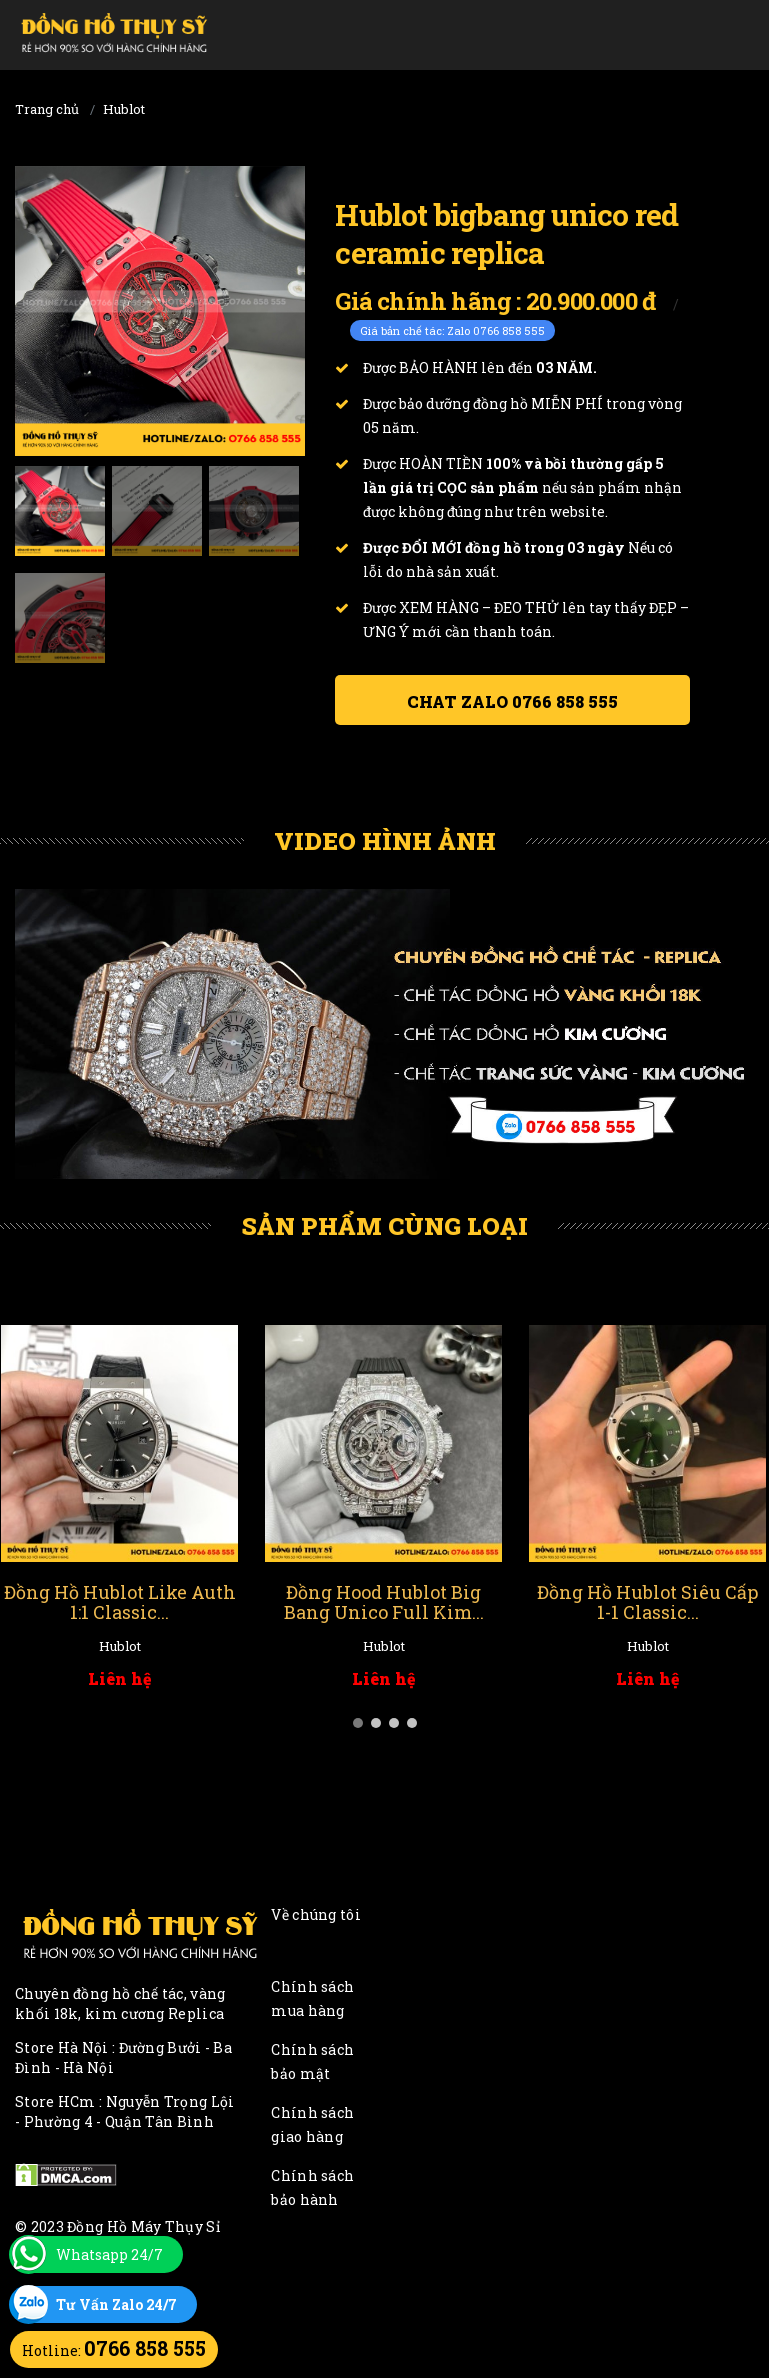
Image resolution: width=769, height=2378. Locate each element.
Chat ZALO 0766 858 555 (512, 701)
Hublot (124, 109)
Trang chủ (47, 109)
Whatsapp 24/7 (109, 2254)
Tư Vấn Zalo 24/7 (116, 2304)
